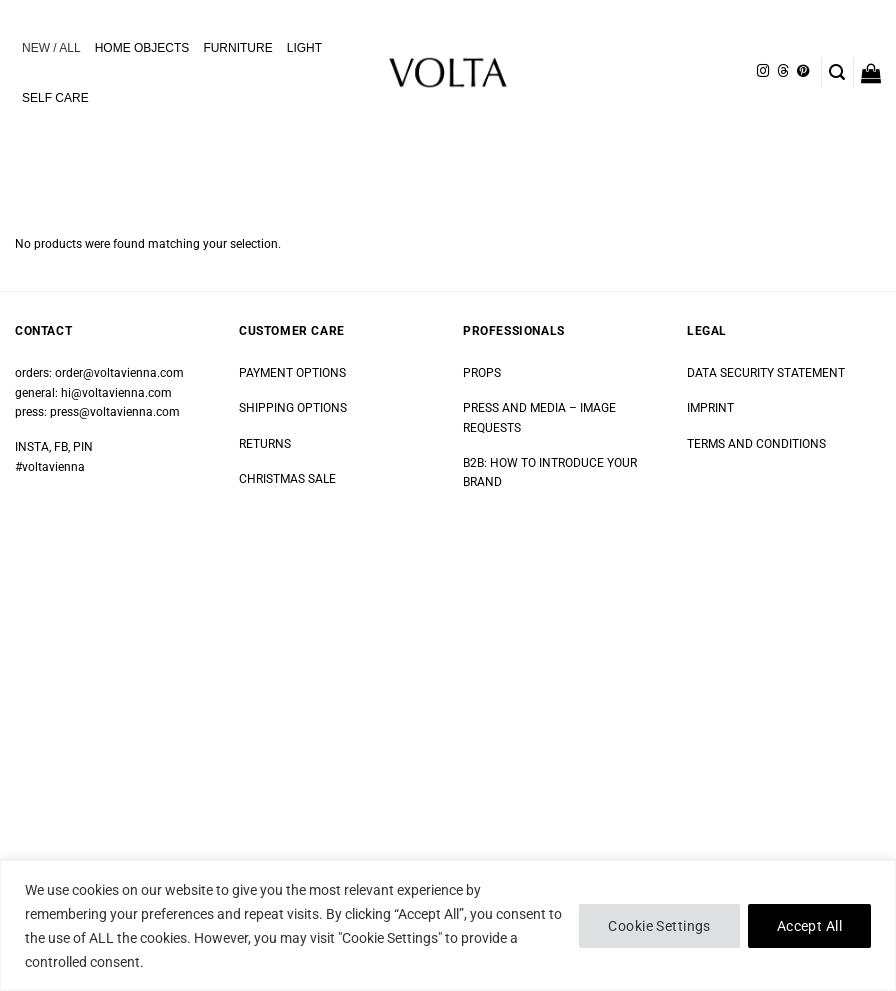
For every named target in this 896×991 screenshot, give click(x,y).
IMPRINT (710, 408)
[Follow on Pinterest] (803, 72)
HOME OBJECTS (142, 48)
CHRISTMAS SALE (287, 479)
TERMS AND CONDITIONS (756, 444)
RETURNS (265, 444)
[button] (837, 72)
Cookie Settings (659, 926)
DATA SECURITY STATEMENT (766, 373)
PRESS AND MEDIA (514, 408)
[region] (448, 925)
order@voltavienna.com (119, 373)
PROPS (482, 373)
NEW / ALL (51, 48)
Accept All (809, 926)
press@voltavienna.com (115, 412)
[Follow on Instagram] (763, 72)
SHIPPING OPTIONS (293, 408)
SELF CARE (55, 98)
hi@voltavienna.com (116, 393)
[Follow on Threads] (783, 72)
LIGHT (304, 48)
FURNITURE (237, 48)
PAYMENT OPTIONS (292, 373)
